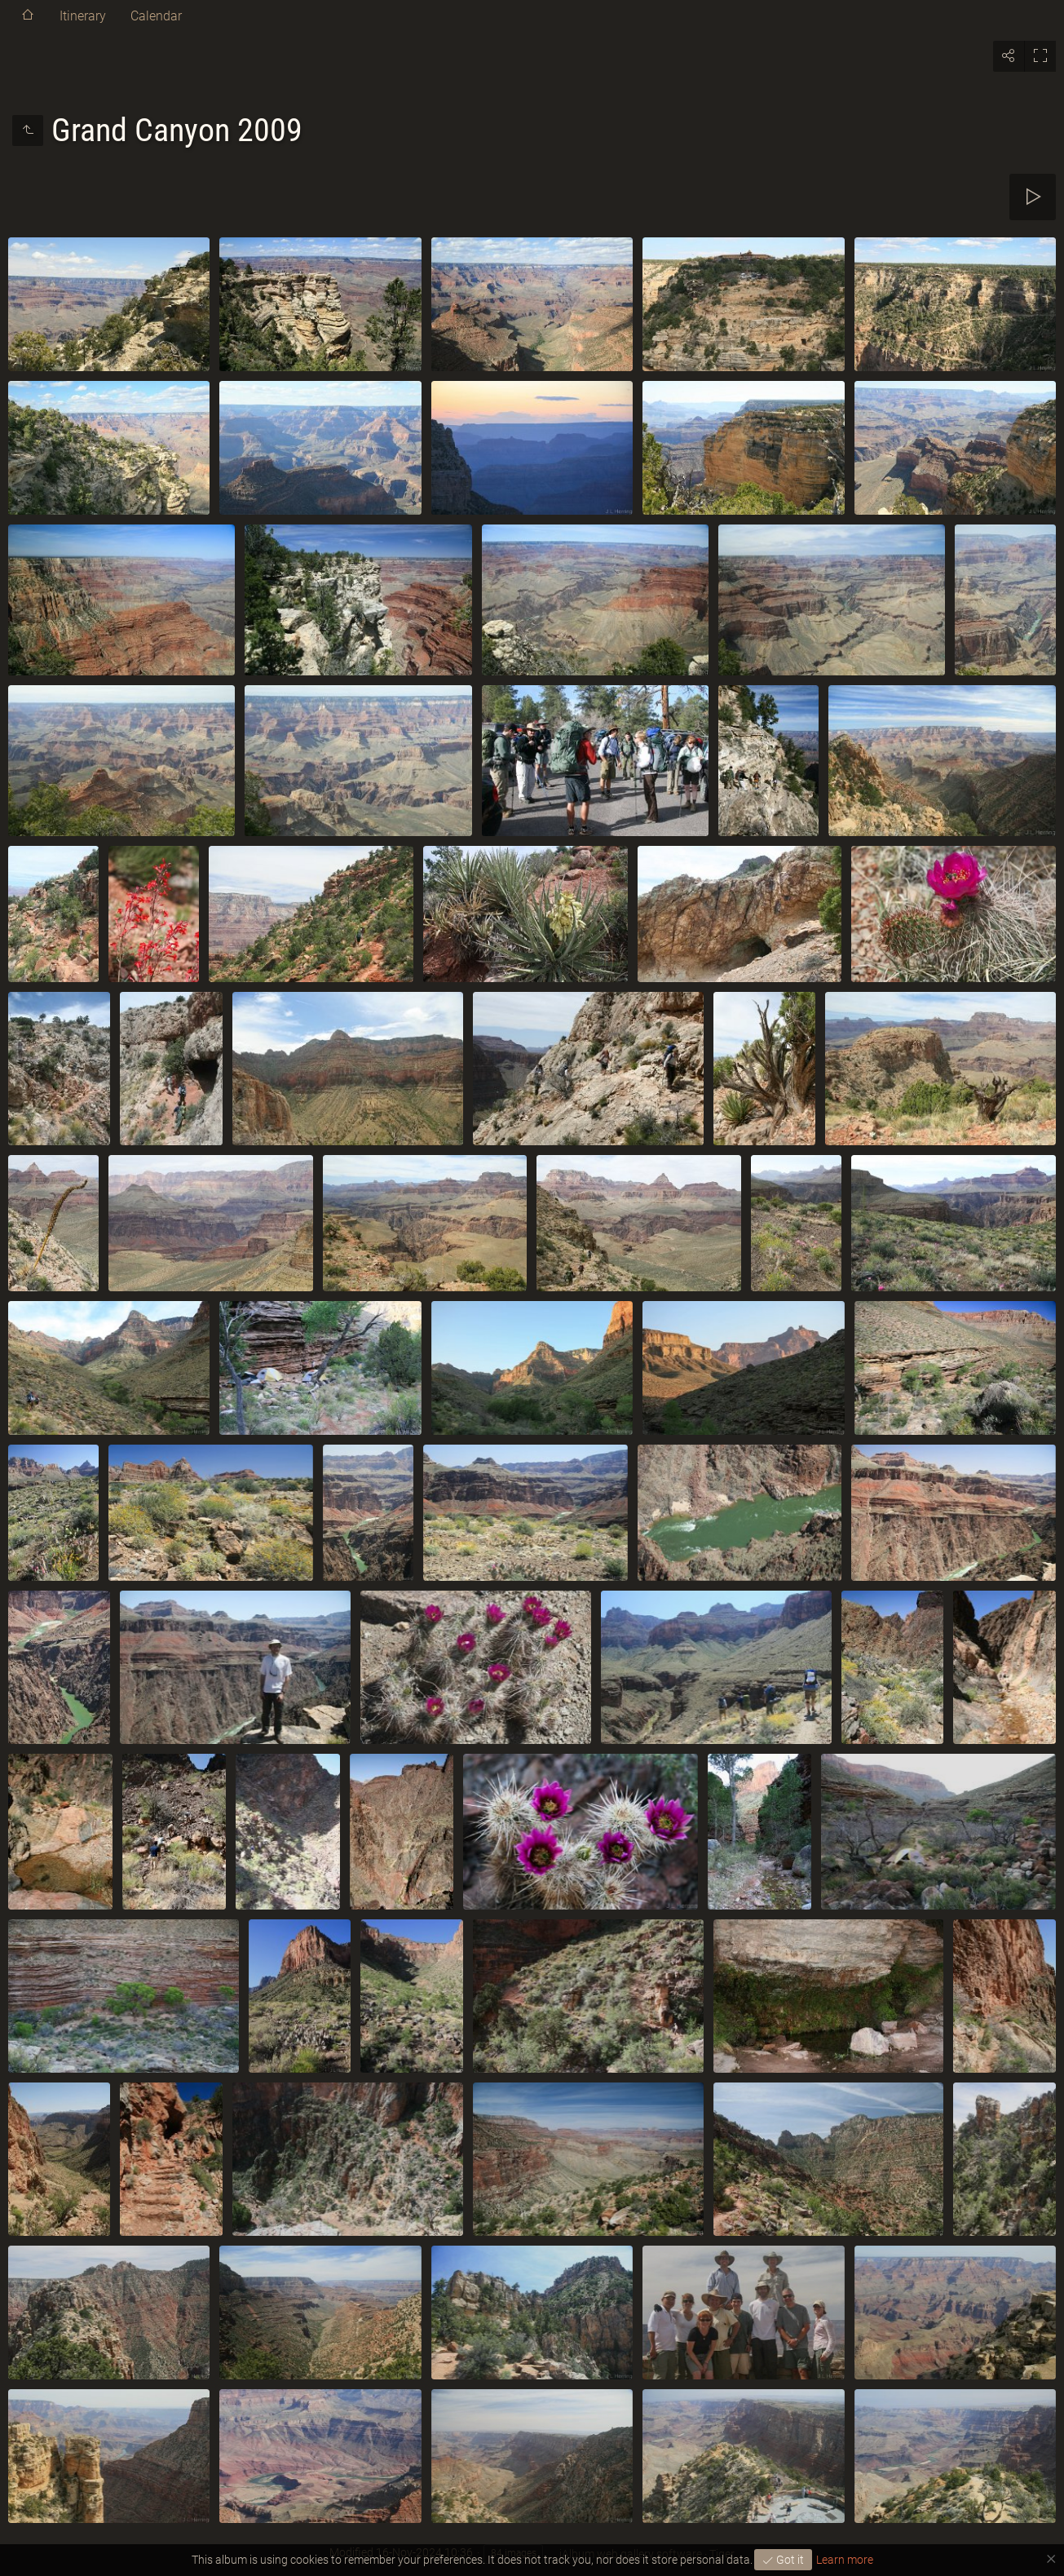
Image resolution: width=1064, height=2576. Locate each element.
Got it (789, 2559)
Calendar (156, 16)
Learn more (844, 2559)
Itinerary (83, 16)
